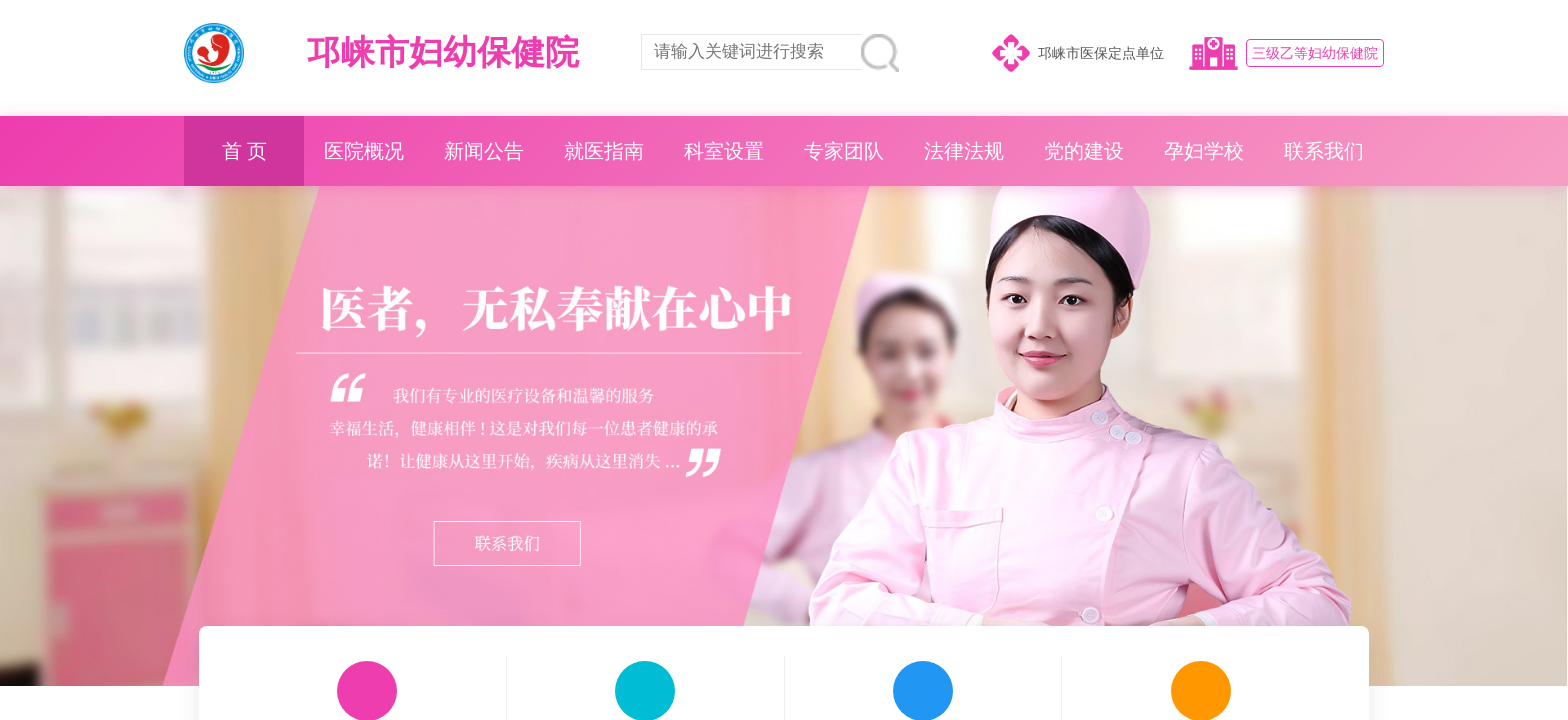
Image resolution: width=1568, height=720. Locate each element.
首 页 (244, 151)
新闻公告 (484, 151)
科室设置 (724, 151)
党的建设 (1084, 151)
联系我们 (1324, 151)
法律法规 (964, 151)
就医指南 (604, 151)
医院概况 (364, 151)
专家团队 (844, 151)
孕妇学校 (1204, 151)
